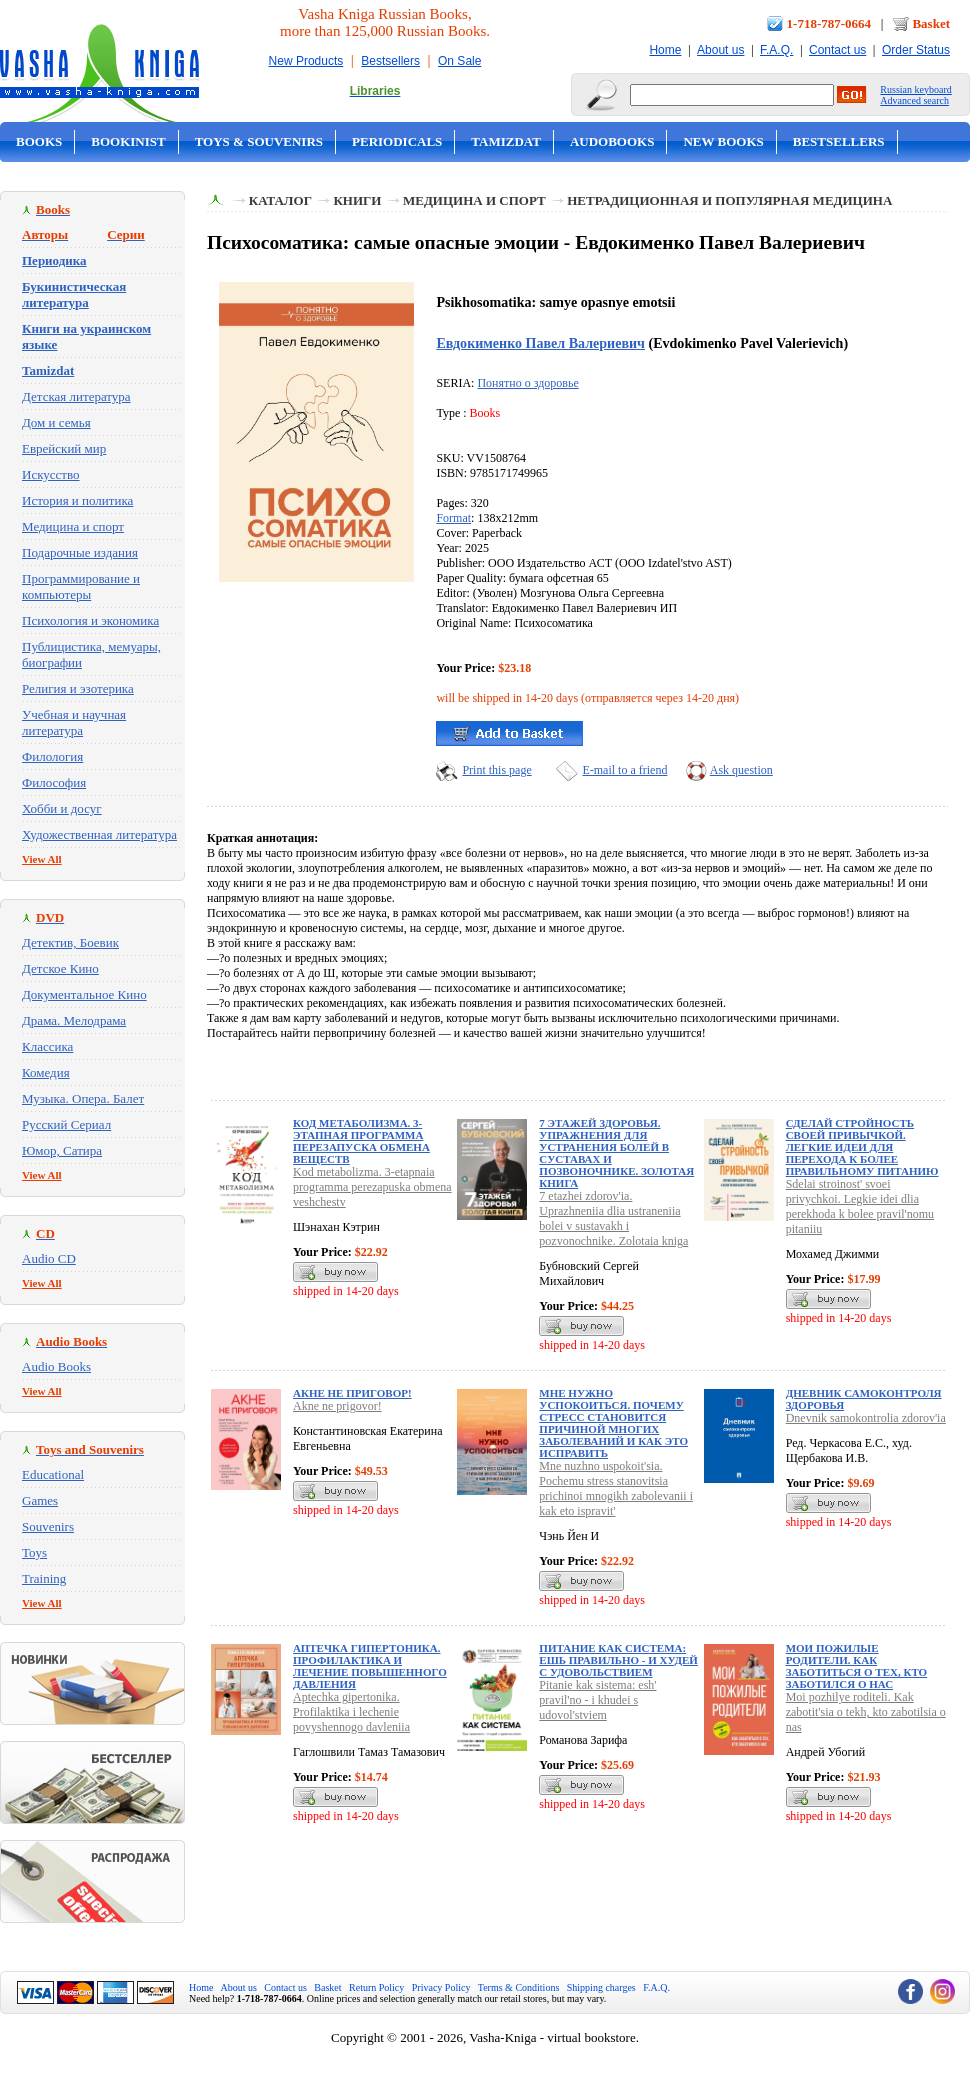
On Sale (459, 61)
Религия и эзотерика (78, 688)
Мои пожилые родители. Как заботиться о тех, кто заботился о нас (857, 1666)
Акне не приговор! (352, 1393)
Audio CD (49, 1258)
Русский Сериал (66, 1124)
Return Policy (376, 1987)
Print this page (496, 770)
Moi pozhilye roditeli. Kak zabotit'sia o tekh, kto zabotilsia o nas (866, 1712)
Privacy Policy (441, 1987)
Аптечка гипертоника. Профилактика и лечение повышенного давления (370, 1666)
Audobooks (612, 141)
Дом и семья (56, 422)
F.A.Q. (776, 50)
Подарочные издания (80, 552)
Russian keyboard (915, 89)
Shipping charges (601, 1987)
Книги (357, 200)
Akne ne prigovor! (337, 1406)
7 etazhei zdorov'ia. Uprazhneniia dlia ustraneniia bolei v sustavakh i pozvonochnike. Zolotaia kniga (613, 1218)
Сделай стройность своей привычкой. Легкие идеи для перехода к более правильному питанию (862, 1147)
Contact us (837, 50)
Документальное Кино (84, 994)
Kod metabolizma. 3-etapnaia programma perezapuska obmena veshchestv (372, 1187)
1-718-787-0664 (829, 23)
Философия (54, 782)
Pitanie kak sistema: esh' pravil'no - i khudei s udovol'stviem (597, 1700)
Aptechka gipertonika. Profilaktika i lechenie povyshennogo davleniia (351, 1712)
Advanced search (914, 100)
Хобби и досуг (62, 808)
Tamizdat (506, 141)
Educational (53, 1474)
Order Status (916, 50)
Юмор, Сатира (62, 1150)
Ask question (741, 770)
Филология (52, 756)
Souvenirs (48, 1526)
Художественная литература (99, 834)
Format (453, 518)
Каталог (280, 200)
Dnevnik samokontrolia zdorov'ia (866, 1418)
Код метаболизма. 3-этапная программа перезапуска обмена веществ (361, 1141)
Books (39, 141)
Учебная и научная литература (74, 722)
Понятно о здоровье (527, 383)
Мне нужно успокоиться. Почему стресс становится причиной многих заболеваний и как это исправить (613, 1423)
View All (42, 859)
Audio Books (56, 1366)
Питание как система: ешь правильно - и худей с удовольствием (618, 1660)
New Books (723, 141)
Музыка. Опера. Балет (83, 1098)
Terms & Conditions (519, 1987)
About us (720, 50)
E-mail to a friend (624, 770)
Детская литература (76, 396)
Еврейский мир (64, 448)
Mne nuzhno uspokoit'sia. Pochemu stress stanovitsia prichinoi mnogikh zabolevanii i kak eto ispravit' (616, 1488)
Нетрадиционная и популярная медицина (729, 200)
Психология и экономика (90, 620)
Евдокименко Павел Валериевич (540, 343)
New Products (306, 61)
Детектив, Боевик (70, 942)
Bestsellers (390, 61)
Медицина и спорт (73, 526)
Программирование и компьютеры (81, 586)
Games (40, 1500)
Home (665, 50)
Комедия (46, 1072)
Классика (47, 1046)
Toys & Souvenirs (259, 141)
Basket (931, 23)
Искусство (51, 474)
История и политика (77, 500)
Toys (34, 1552)
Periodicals (397, 141)
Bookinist (128, 141)
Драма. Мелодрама (74, 1020)
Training (44, 1578)
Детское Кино (60, 968)
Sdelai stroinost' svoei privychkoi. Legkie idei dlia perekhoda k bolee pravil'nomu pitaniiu (860, 1206)
